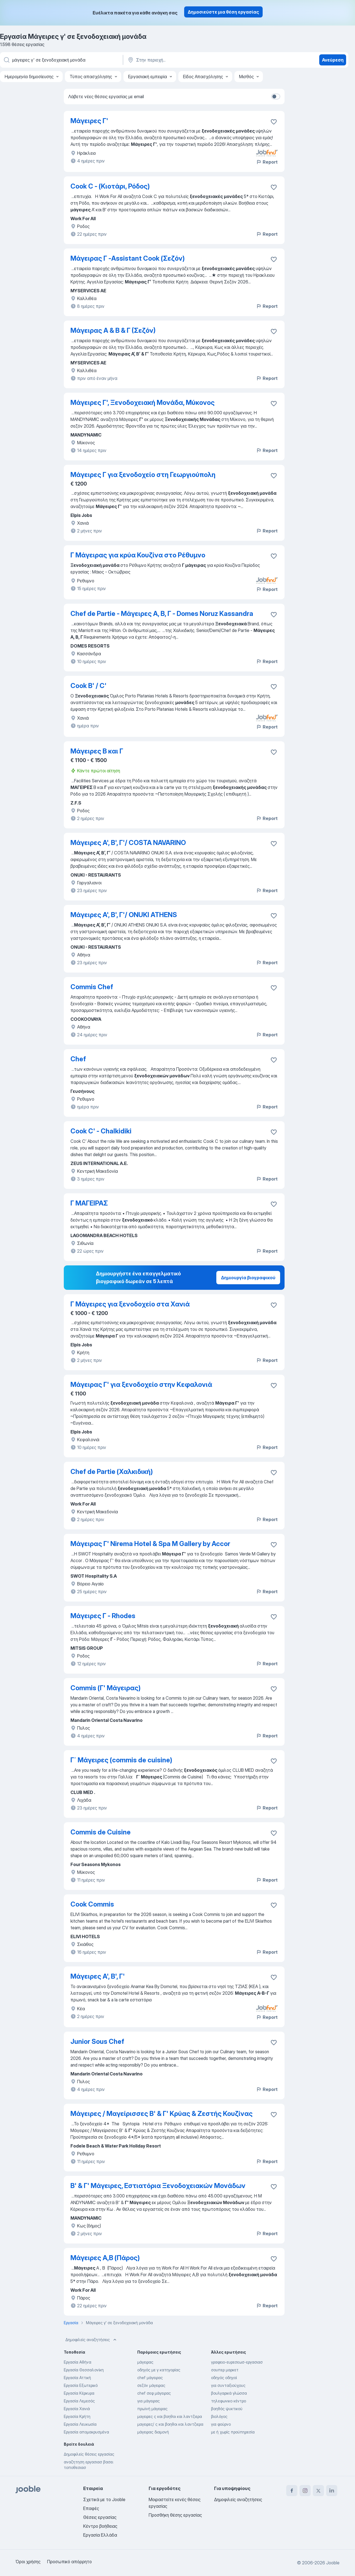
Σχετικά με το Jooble (104, 2499)
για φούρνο (221, 2424)
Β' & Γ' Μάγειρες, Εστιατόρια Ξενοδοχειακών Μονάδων (157, 2186)
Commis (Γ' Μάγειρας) (105, 1688)
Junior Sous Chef (97, 2041)
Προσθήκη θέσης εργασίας (175, 2515)
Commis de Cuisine (100, 1832)
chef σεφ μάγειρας (154, 2393)
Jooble (332, 2562)
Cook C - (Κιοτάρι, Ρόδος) (110, 186)
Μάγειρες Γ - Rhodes (102, 1616)
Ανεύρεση (333, 60)
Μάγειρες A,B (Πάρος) (105, 2258)
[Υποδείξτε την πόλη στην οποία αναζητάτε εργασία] (185, 60)
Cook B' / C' (88, 686)
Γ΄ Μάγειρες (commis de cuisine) (121, 1760)
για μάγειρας (148, 2401)
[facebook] (291, 2490)
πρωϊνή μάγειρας (152, 2408)
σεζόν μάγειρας (151, 2385)
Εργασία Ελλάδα (100, 2535)
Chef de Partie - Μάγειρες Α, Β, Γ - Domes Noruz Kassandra (161, 614)
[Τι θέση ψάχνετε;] (61, 60)
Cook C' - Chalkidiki (100, 1131)
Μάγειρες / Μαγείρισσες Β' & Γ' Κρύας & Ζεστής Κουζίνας (161, 2114)
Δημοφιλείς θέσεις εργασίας (89, 2454)
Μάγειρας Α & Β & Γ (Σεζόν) (113, 330)
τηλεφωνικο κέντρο (228, 2401)
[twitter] (318, 2490)
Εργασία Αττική (77, 2377)
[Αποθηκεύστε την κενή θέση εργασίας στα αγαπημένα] (274, 122)
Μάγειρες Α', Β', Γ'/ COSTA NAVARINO (128, 843)
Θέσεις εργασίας (99, 2517)
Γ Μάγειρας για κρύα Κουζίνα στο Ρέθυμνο (137, 555)
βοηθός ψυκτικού (226, 2408)
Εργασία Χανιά (77, 2408)
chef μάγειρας (150, 2377)
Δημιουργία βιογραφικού (248, 1277)
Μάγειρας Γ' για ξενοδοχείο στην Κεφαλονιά (141, 1384)
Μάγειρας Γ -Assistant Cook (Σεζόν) (127, 258)
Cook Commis (92, 1904)
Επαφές (91, 2508)
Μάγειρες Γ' (89, 121)
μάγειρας (145, 2362)
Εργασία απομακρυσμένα (86, 2432)
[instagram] (305, 2490)
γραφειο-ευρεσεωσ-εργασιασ (237, 2362)
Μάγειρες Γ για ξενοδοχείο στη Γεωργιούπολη (142, 475)
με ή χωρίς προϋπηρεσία (233, 2432)
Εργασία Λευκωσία (80, 2424)
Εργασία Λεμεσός (79, 2401)
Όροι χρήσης (28, 2561)
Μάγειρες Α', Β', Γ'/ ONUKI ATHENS (123, 915)
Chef (78, 1059)
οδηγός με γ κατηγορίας (158, 2369)
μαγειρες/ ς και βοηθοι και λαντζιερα (170, 2424)
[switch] (275, 96)
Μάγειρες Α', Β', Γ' (97, 1976)
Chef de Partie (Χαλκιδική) (111, 1472)
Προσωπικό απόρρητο (69, 2561)
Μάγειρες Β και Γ (96, 751)
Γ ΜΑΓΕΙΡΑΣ (89, 1203)
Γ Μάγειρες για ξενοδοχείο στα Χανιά (130, 1304)
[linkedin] (331, 2490)
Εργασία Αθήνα (77, 2362)
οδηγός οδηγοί (224, 2377)
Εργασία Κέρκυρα (79, 2393)
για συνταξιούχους (228, 2385)
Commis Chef (91, 987)
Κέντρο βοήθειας (100, 2526)
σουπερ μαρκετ (225, 2369)
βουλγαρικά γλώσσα (229, 2393)
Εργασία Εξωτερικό (81, 2385)
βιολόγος (219, 2416)
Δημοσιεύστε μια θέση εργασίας (223, 12)
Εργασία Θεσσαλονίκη (84, 2369)
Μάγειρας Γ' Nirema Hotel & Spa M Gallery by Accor (150, 1544)
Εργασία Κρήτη (77, 2416)
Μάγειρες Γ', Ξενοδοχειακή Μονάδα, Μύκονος (142, 403)
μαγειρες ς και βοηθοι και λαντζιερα (169, 2416)
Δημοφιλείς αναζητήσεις (91, 2339)
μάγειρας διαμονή (153, 2432)
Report (267, 162)
